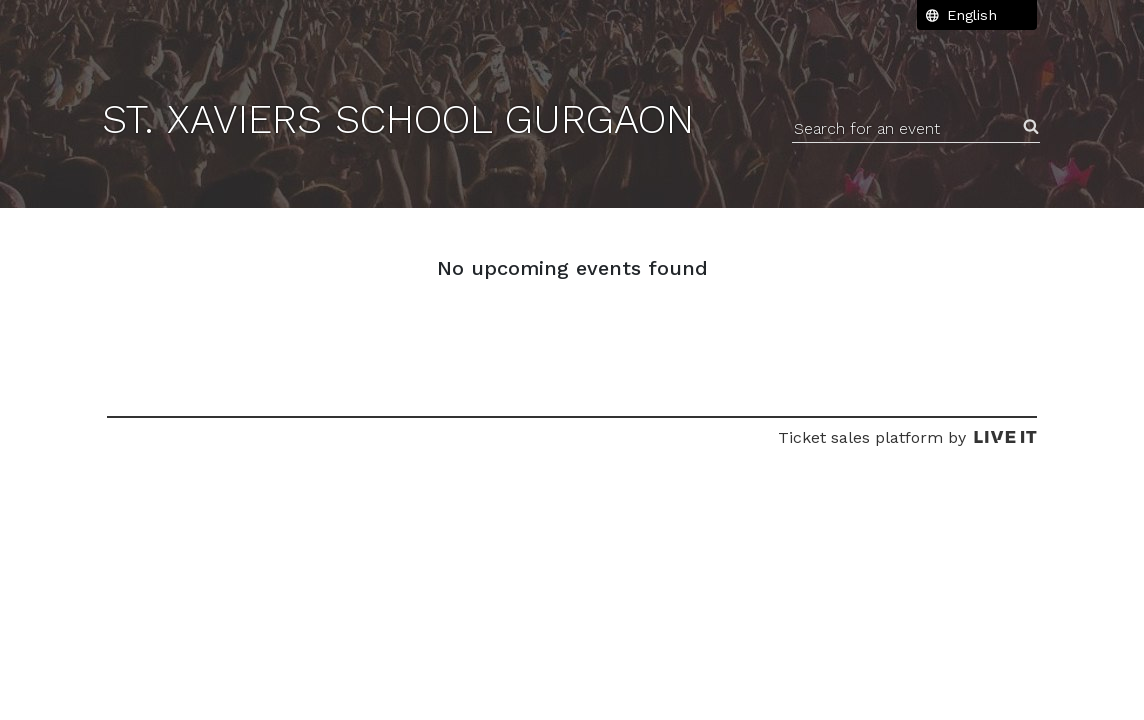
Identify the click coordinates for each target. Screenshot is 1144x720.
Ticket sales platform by (907, 437)
